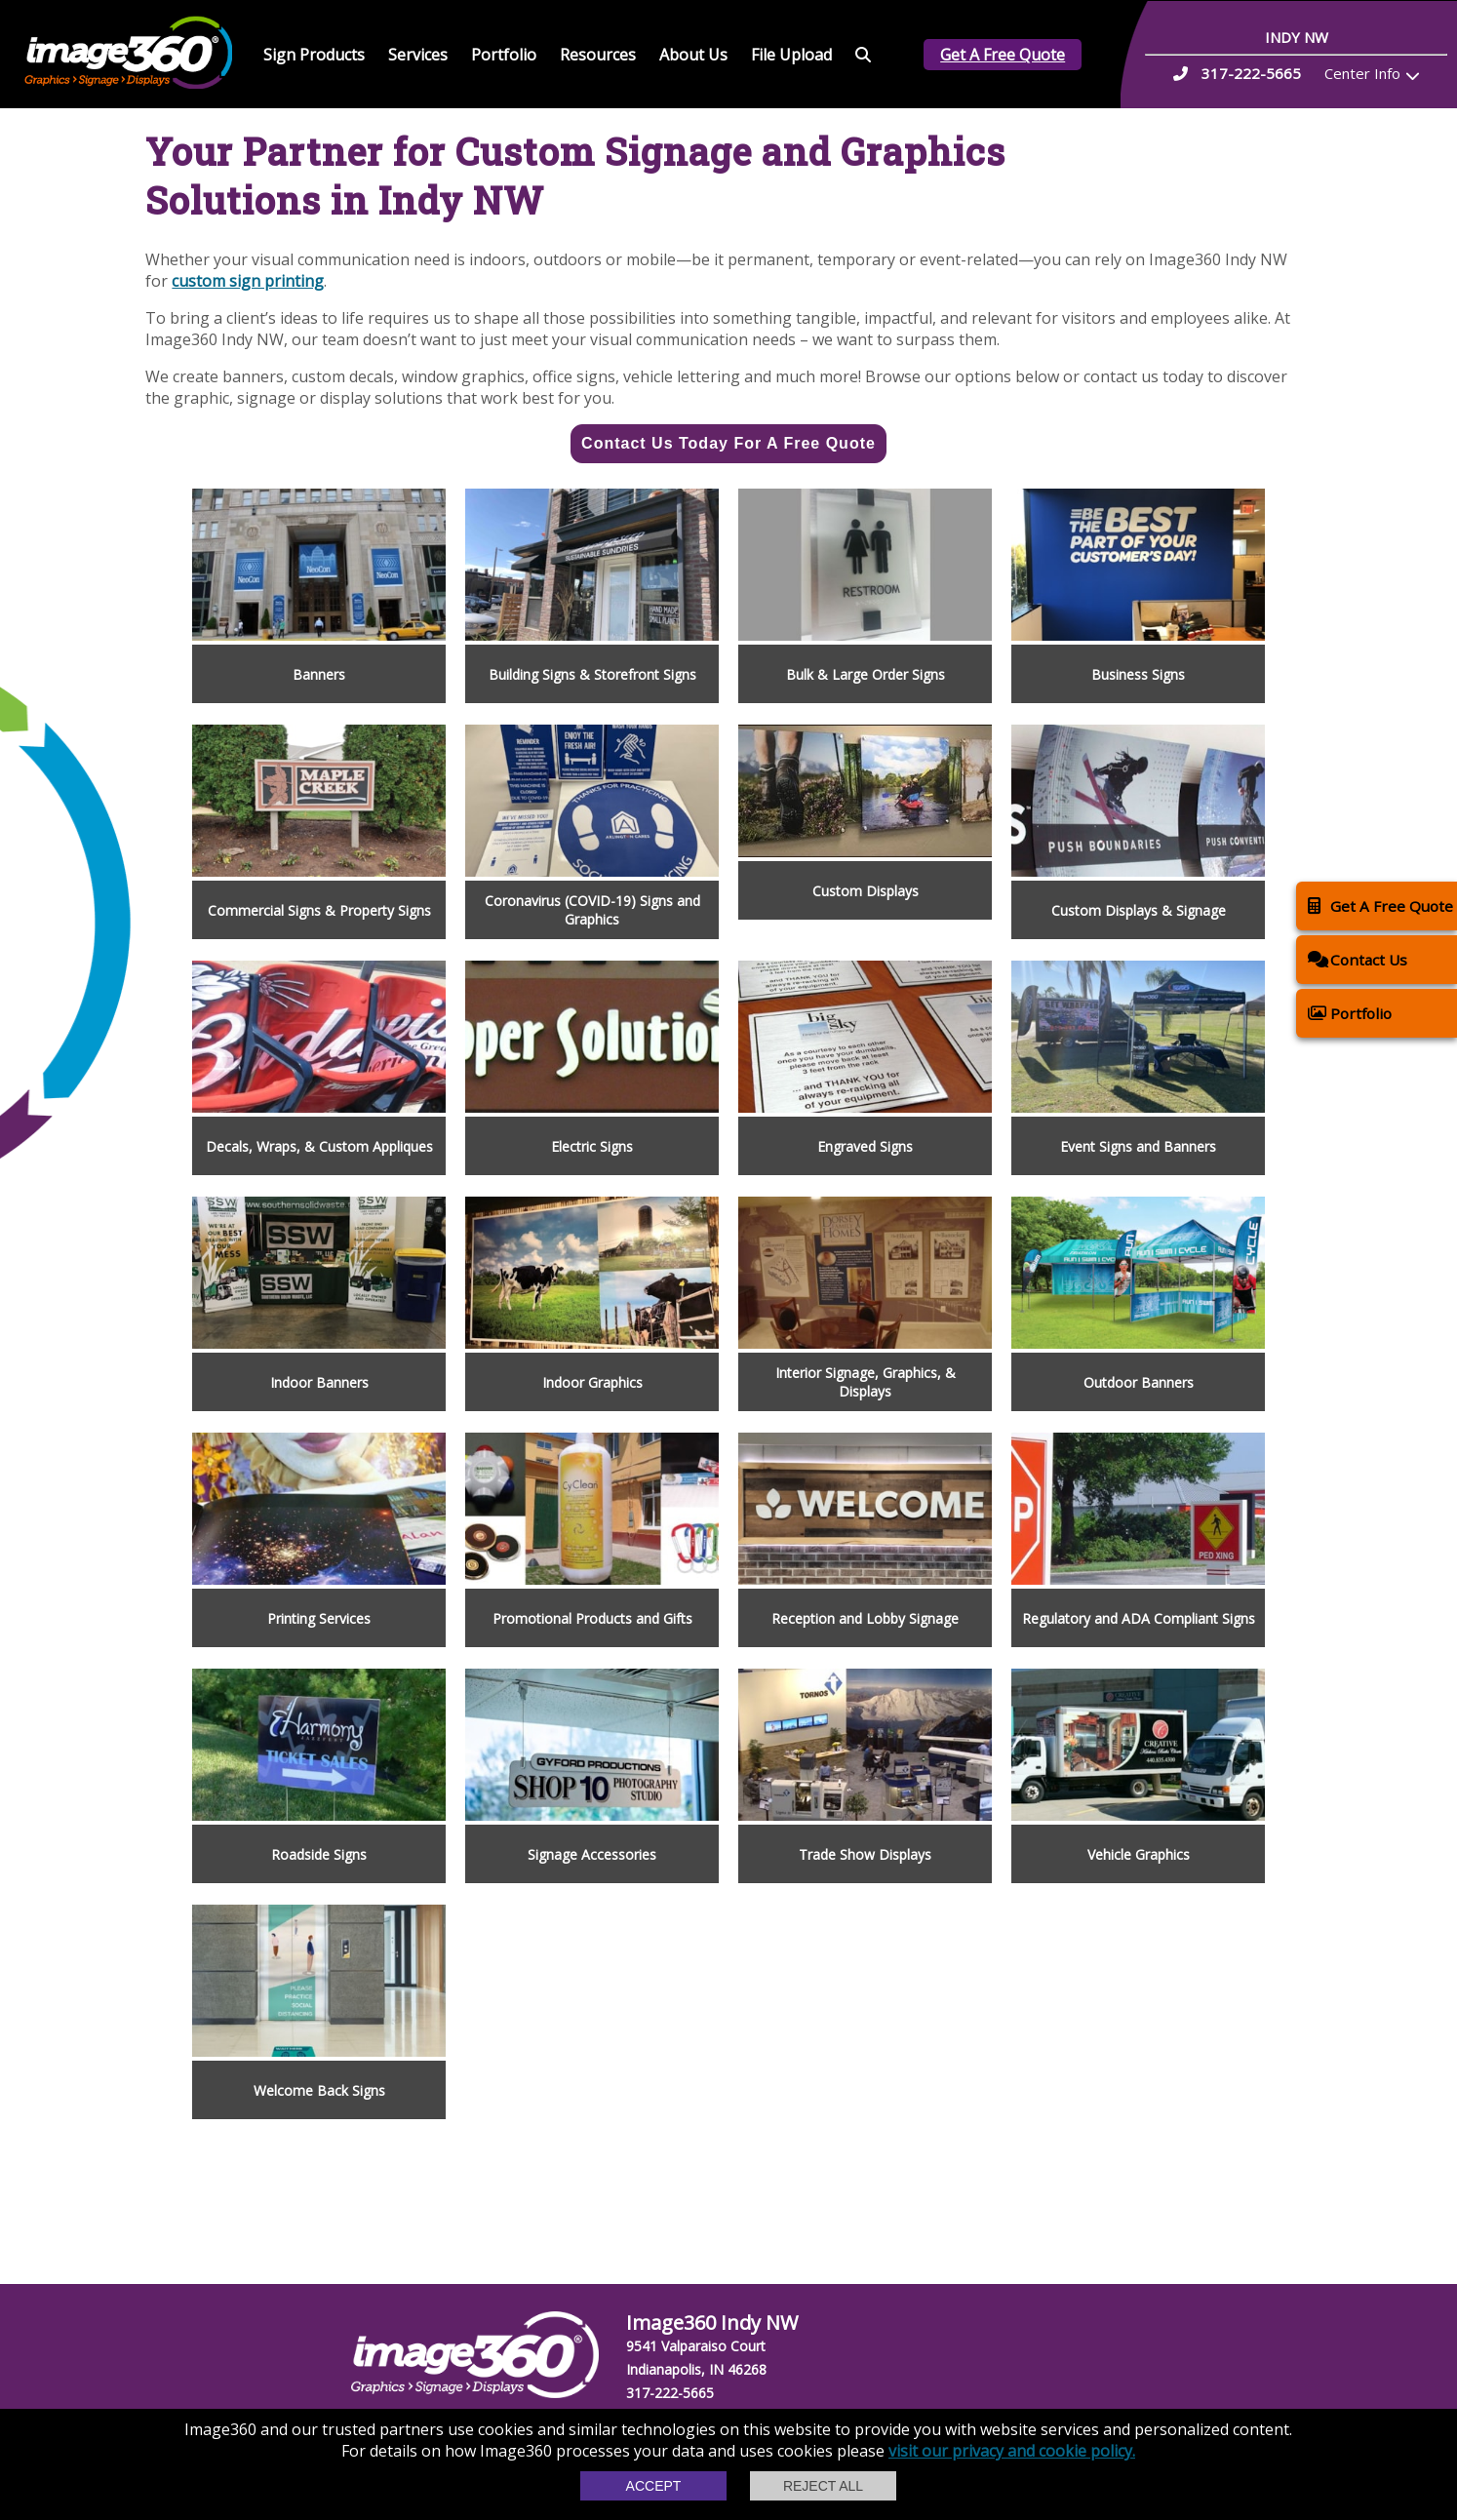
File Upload (791, 54)
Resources (598, 54)
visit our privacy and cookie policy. (1011, 2450)
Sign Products (314, 54)
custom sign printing (248, 281)
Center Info (1362, 73)
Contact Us (1357, 959)
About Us (693, 54)
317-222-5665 (670, 2392)
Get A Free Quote (1002, 54)
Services (418, 54)
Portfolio (503, 54)
